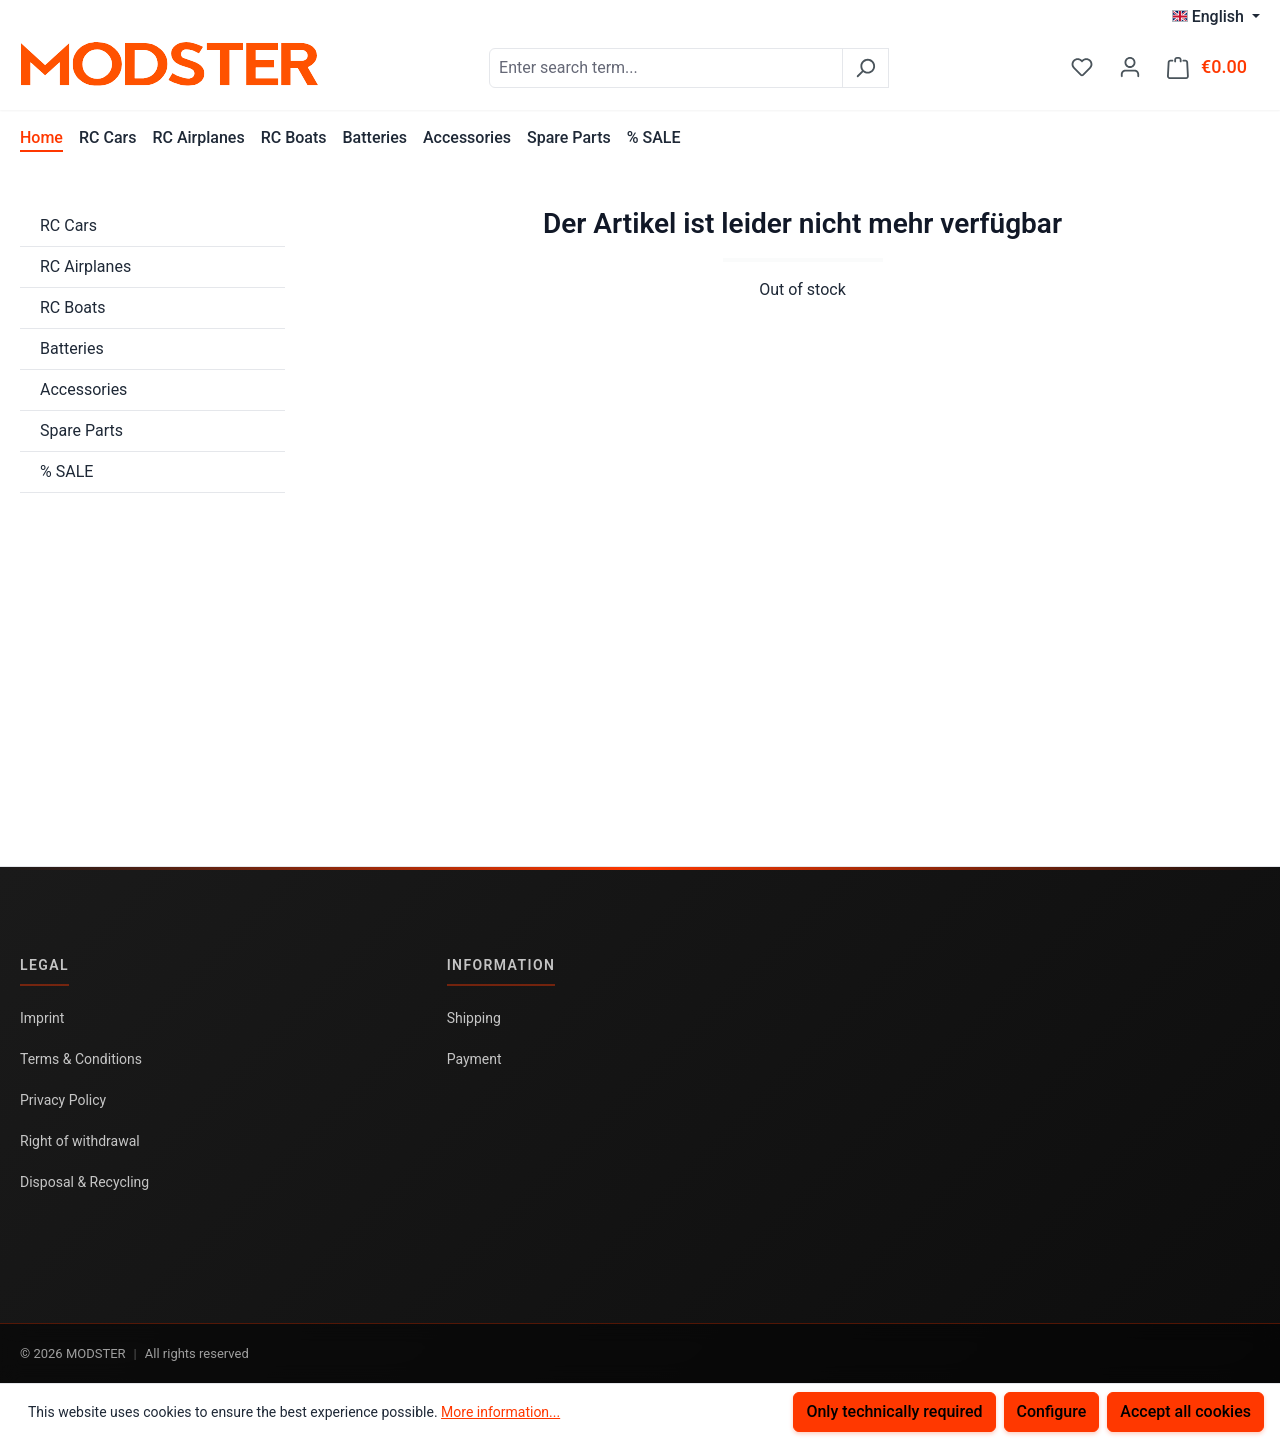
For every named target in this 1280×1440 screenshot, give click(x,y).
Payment (474, 1059)
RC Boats (73, 307)
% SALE (66, 471)
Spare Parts (81, 430)
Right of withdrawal (80, 1141)
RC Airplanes (85, 266)
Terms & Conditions (81, 1059)
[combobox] (666, 68)
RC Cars (68, 225)
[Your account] (1130, 67)
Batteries (72, 348)
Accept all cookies (1185, 1411)
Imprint (42, 1018)
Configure (1052, 1411)
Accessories (83, 389)
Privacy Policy (63, 1100)
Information (501, 965)
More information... (500, 1412)
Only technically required (894, 1411)
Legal (44, 965)
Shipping (474, 1018)
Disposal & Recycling (84, 1182)
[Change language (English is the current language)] (1216, 17)
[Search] (865, 68)
